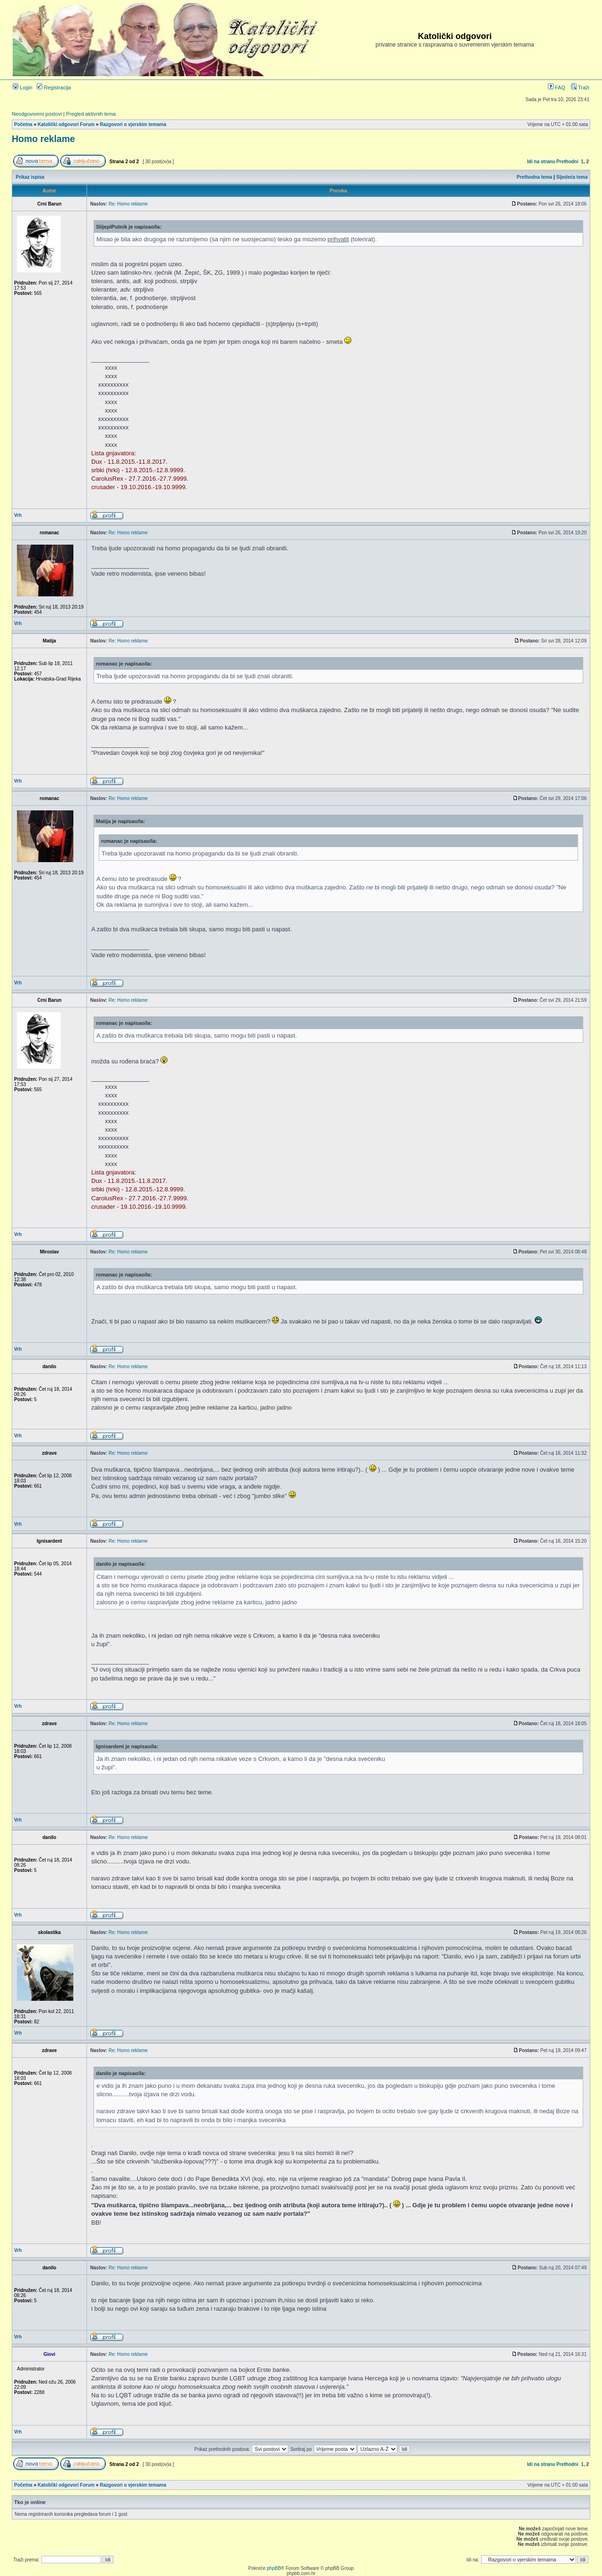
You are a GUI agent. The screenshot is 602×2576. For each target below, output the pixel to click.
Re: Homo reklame (128, 203)
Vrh (18, 515)
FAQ (556, 87)
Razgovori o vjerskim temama (133, 124)
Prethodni (567, 161)
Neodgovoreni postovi (37, 114)
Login (22, 87)
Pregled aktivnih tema (91, 114)
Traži (580, 87)
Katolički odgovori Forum (66, 124)
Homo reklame (43, 139)
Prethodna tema (535, 177)
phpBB (274, 2568)
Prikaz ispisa (30, 177)
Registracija (54, 87)
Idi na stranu (541, 161)
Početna (23, 124)
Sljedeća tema (572, 177)
